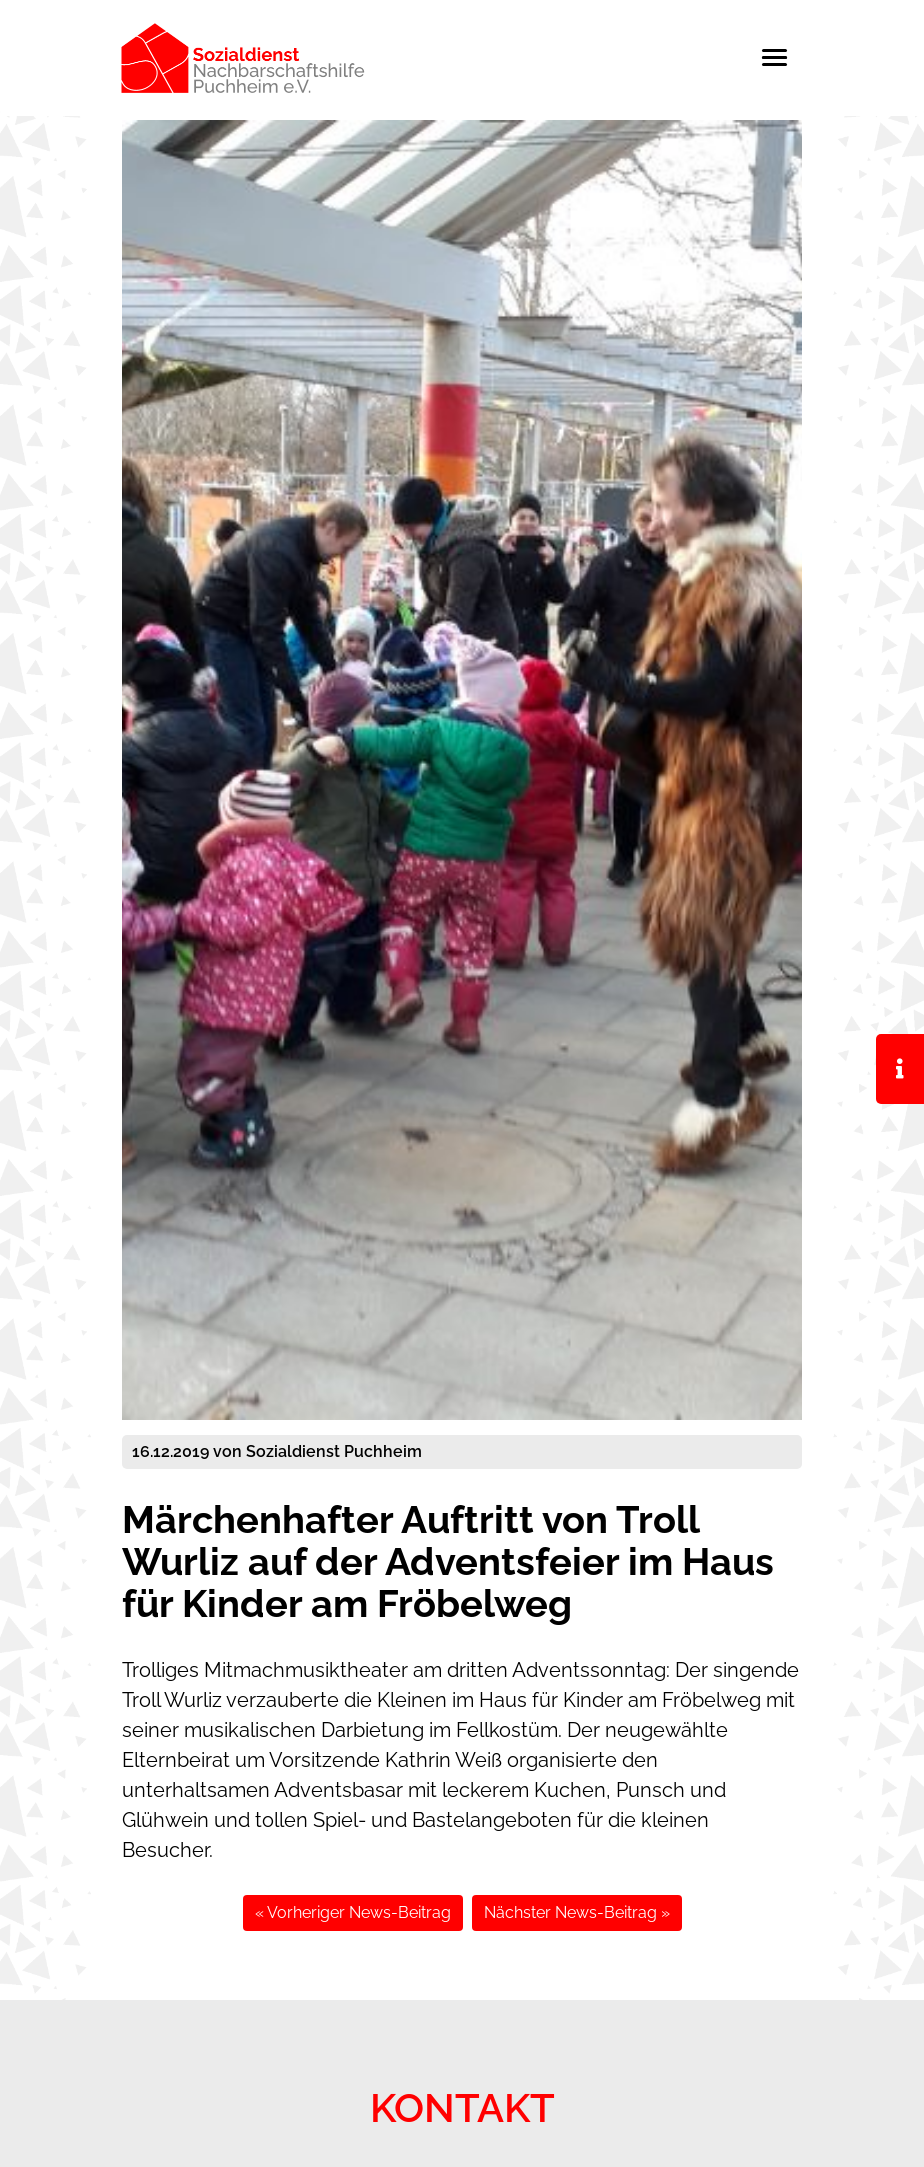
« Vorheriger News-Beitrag (353, 1912)
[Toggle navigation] (784, 57)
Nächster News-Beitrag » (577, 1912)
